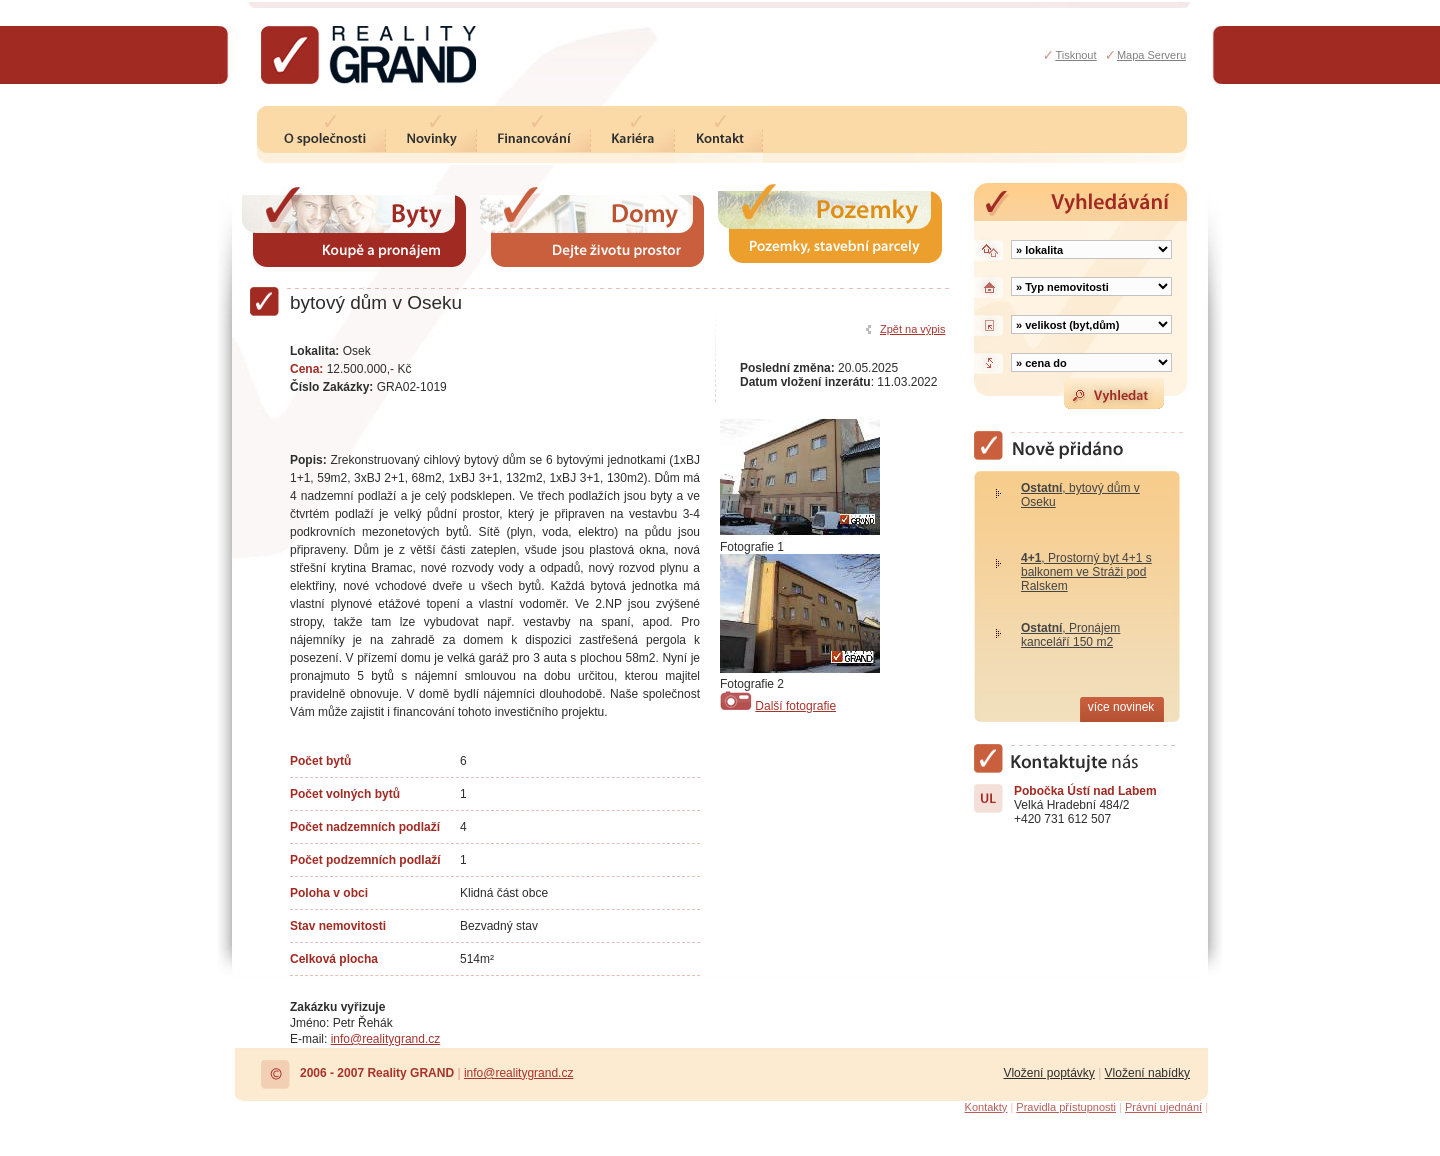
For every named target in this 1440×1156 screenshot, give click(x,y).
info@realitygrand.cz (386, 1039)
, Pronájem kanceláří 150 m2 (1070, 635)
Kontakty (986, 1107)
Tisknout (1075, 55)
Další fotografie (795, 706)
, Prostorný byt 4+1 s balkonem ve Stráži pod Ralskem (1086, 572)
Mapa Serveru (1151, 55)
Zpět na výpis (912, 329)
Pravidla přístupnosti (1066, 1107)
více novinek (1121, 707)
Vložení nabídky (1147, 1073)
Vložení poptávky (1048, 1073)
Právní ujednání (1163, 1107)
